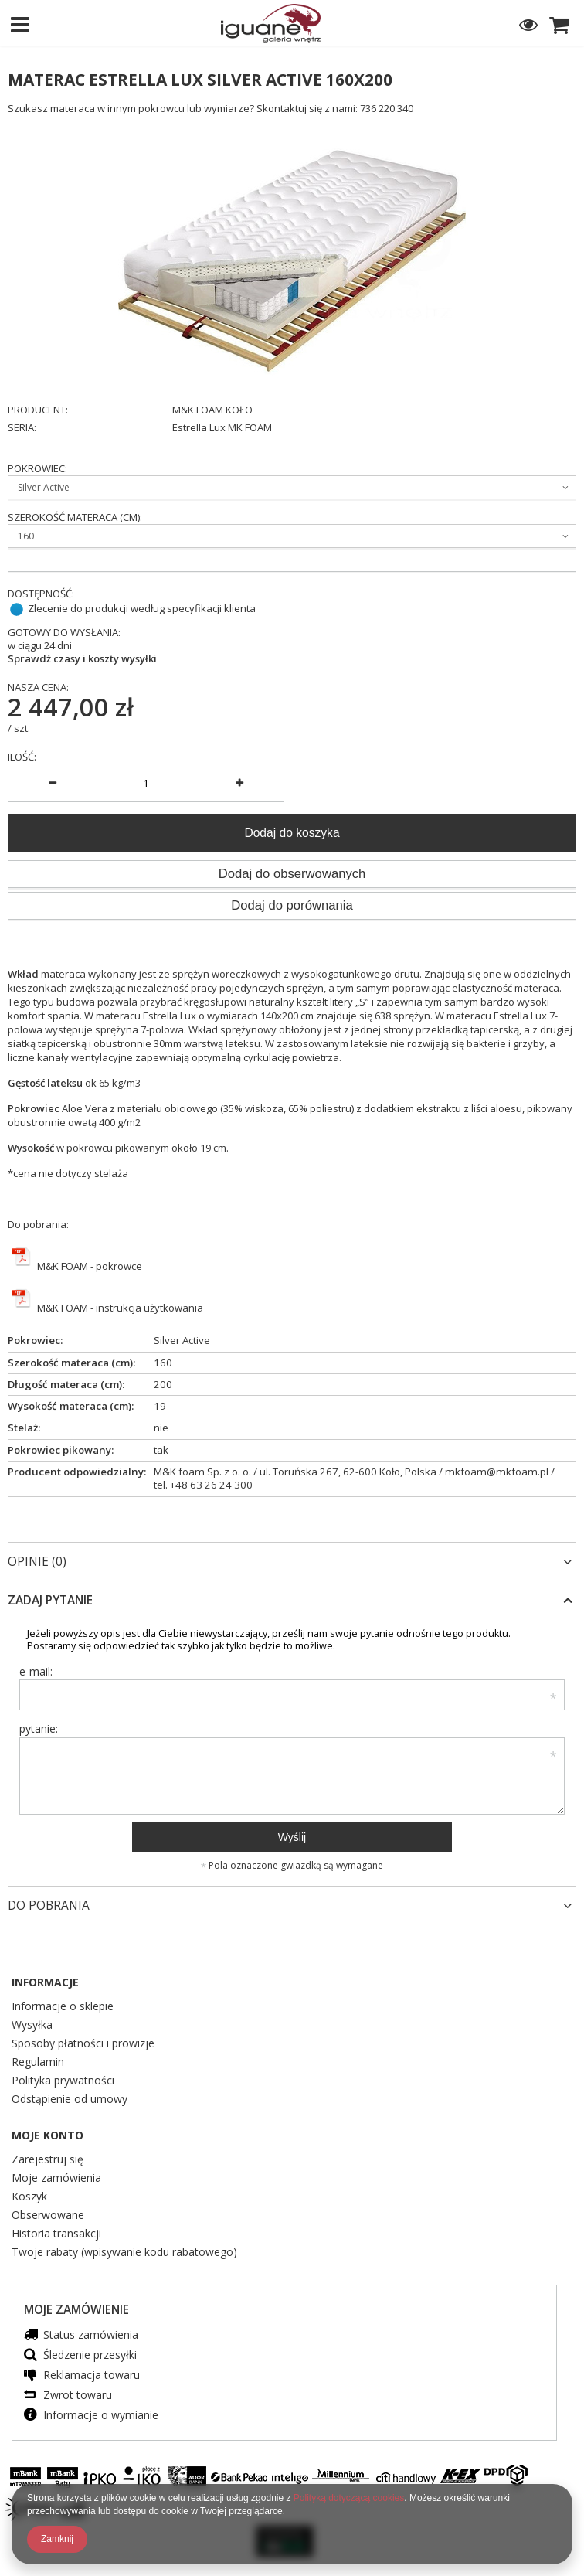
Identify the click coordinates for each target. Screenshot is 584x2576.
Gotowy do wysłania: (64, 632)
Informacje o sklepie (63, 2007)
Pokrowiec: (37, 468)
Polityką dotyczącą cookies (349, 2498)
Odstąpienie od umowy (69, 2100)
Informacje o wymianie (100, 2415)
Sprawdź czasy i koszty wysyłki (82, 658)
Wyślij (292, 1837)
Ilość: (22, 757)
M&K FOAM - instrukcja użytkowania (119, 1308)
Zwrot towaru (77, 2395)
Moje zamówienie (76, 2310)
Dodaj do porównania (291, 905)
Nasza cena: (38, 687)
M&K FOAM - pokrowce (88, 1266)
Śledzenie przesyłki (90, 2355)
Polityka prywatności (63, 2081)
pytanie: (38, 1728)
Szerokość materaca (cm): (75, 517)
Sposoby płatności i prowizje (83, 2044)
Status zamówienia (90, 2335)
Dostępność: (41, 594)
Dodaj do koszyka (291, 832)
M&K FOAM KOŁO (212, 410)
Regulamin (38, 2063)
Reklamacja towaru (91, 2375)
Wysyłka (32, 2026)
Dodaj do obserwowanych (292, 873)
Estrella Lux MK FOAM (222, 427)
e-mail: (36, 1671)
